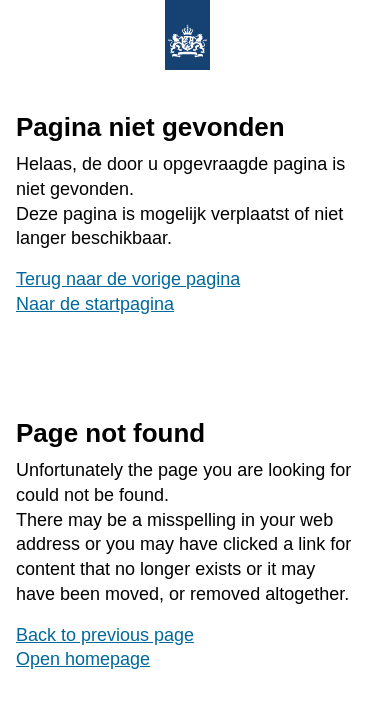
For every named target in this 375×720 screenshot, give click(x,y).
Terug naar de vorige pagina (128, 279)
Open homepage (83, 659)
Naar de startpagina (95, 304)
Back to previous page (105, 635)
